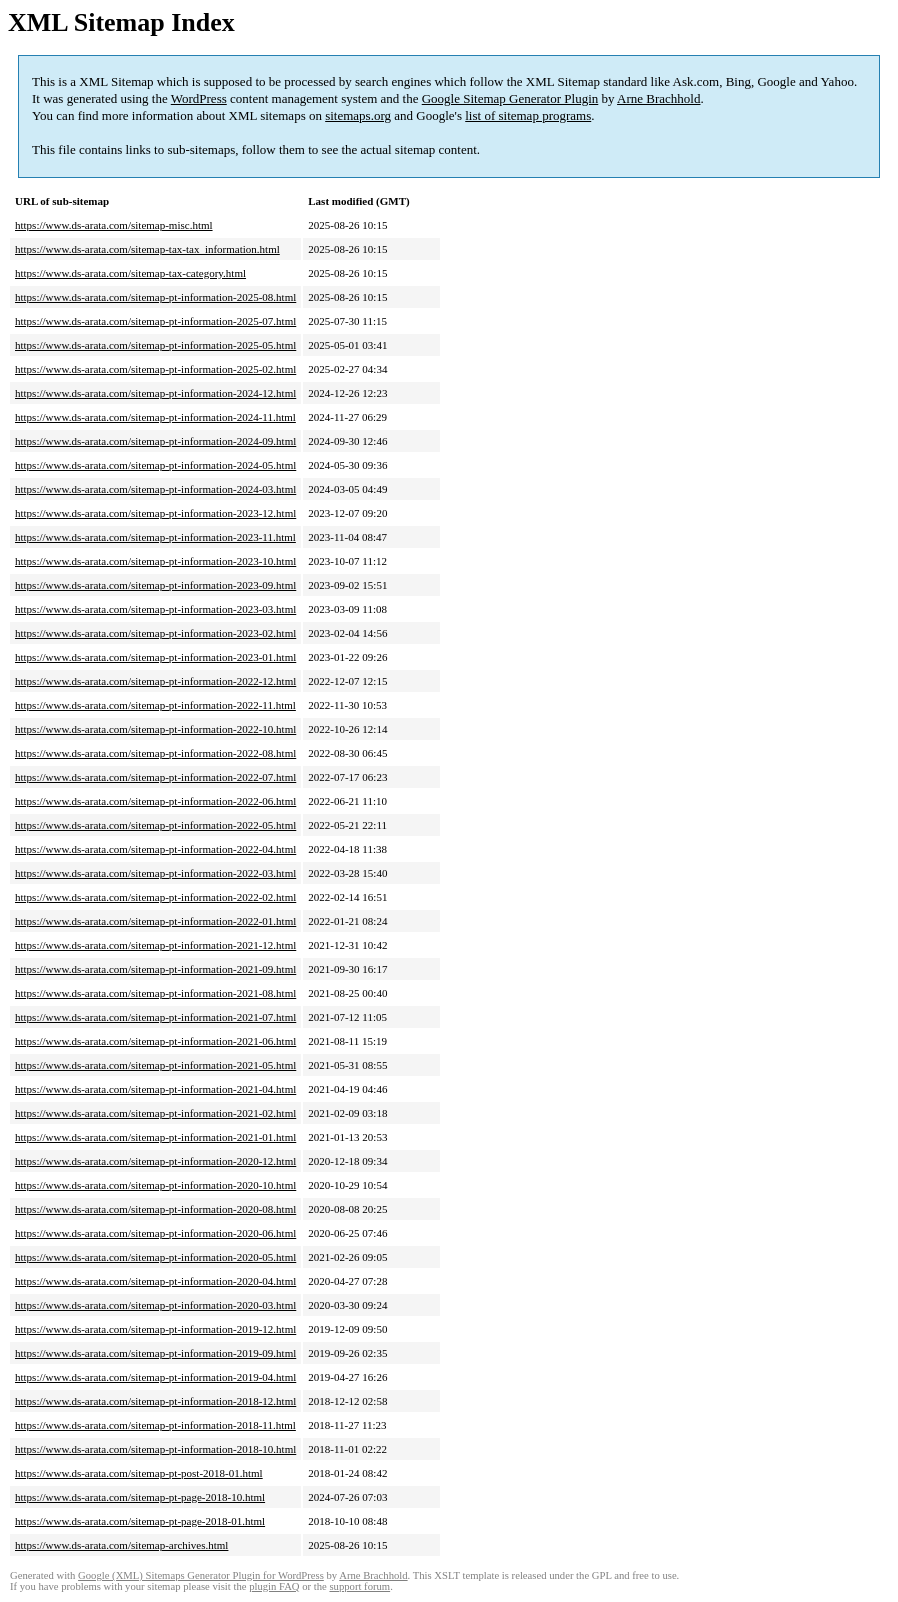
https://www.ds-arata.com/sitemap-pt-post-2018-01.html (139, 1473)
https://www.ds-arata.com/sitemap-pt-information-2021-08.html (155, 993)
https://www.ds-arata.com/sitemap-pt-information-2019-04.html (155, 1377)
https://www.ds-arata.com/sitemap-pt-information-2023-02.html (155, 633)
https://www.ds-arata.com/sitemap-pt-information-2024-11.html (155, 417)
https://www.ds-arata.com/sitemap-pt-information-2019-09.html (155, 1353)
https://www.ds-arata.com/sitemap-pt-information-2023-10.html (155, 561)
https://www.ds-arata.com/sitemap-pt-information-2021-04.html (155, 1089)
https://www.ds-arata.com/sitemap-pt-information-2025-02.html (155, 369)
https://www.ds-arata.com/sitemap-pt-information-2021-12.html (155, 945)
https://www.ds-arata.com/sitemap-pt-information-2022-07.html (155, 777)
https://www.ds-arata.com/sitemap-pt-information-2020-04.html (155, 1281)
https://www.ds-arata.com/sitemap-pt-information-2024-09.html (155, 441)
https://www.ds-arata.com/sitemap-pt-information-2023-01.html (155, 657)
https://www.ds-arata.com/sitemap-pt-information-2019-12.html (155, 1329)
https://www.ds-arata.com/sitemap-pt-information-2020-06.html (155, 1233)
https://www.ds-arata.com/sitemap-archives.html (121, 1545)
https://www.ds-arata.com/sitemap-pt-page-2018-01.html (140, 1521)
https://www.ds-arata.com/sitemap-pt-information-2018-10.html (155, 1449)
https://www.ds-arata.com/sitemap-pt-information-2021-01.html (155, 1137)
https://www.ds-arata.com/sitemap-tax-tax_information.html (147, 249)
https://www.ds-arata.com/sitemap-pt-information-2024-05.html (155, 465)
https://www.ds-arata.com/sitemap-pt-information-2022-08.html (155, 753)
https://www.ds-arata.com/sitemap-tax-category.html (130, 273)
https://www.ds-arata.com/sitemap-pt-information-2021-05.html (155, 1065)
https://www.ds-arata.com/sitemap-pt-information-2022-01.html (155, 921)
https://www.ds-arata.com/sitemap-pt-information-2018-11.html (155, 1425)
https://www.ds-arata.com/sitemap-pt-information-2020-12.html (155, 1161)
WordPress (199, 98)
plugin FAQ (274, 1586)
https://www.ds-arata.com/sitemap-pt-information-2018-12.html (155, 1401)
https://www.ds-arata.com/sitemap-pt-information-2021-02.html (155, 1113)
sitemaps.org (358, 115)
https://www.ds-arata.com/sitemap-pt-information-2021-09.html (155, 969)
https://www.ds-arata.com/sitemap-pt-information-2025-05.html (155, 345)
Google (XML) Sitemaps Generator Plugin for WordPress (201, 1575)
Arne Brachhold (658, 98)
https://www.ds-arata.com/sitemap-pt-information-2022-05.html (155, 825)
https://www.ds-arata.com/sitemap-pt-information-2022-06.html (155, 801)
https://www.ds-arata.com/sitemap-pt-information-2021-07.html (155, 1017)
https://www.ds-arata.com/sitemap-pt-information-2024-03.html (155, 489)
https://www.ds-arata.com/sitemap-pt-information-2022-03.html (155, 873)
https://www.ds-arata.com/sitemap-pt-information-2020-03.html (155, 1305)
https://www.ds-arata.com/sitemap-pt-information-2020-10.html (155, 1185)
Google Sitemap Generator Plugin (510, 98)
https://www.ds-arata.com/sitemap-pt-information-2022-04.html (155, 849)
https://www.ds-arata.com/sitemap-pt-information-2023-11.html (155, 537)
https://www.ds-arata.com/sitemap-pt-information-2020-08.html (155, 1209)
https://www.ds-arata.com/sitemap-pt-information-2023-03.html (155, 609)
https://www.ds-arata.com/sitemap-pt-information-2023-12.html (155, 513)
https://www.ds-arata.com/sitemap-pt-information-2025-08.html (155, 297)
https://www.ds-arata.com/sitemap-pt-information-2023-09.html (155, 585)
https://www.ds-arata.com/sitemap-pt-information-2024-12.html (155, 393)
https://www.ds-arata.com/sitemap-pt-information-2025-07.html (155, 321)
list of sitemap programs (528, 115)
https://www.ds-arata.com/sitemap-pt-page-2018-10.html (140, 1497)
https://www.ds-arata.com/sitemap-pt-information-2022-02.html (155, 897)
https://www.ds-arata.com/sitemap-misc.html (114, 225)
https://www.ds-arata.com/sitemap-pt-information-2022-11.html (155, 705)
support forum (359, 1586)
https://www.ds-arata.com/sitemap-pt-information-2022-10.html (155, 729)
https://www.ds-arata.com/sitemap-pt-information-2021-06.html (155, 1041)
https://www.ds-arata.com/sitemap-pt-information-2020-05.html (155, 1257)
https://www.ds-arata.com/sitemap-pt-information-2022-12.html (155, 681)
